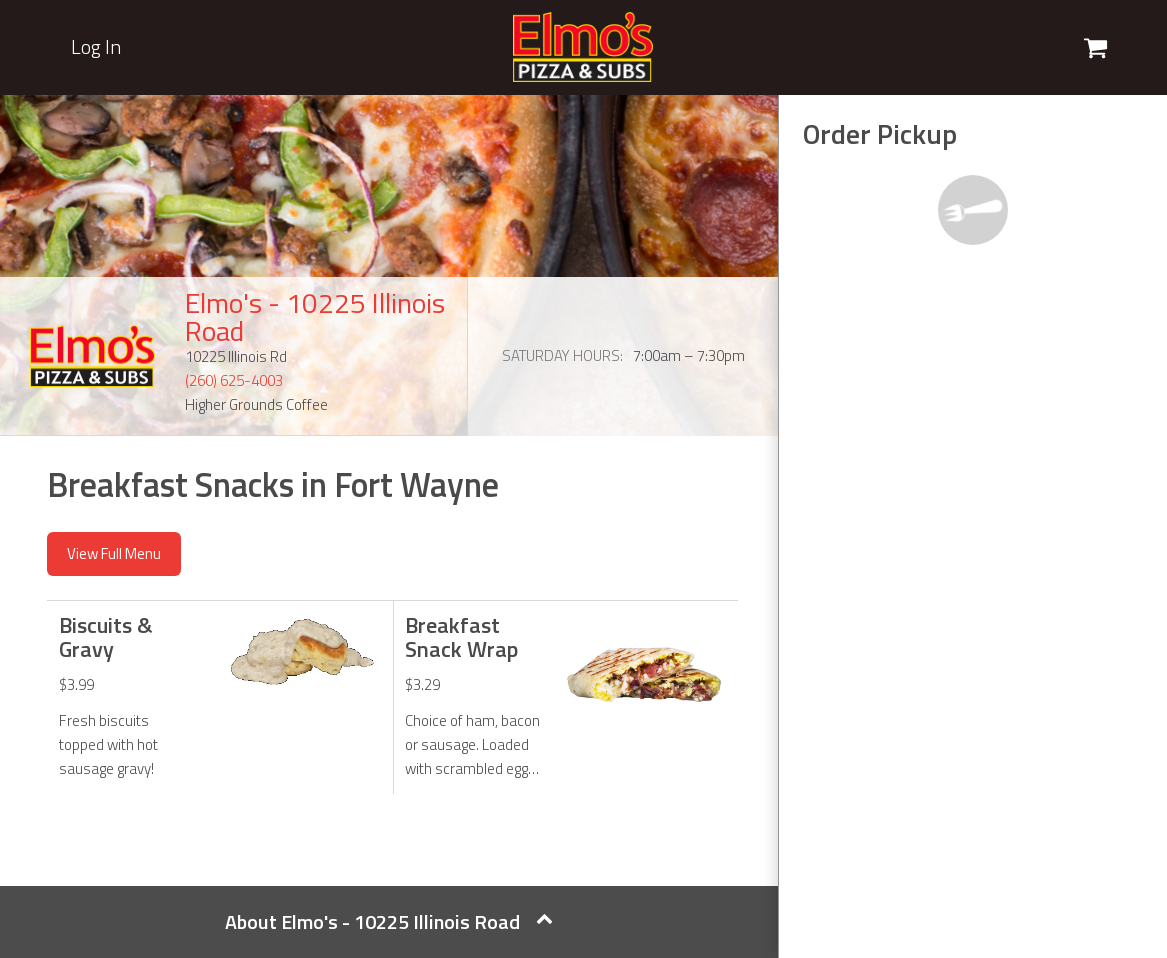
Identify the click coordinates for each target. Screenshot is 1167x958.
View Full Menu (114, 553)
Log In (96, 47)
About (389, 921)
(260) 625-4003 (234, 380)
